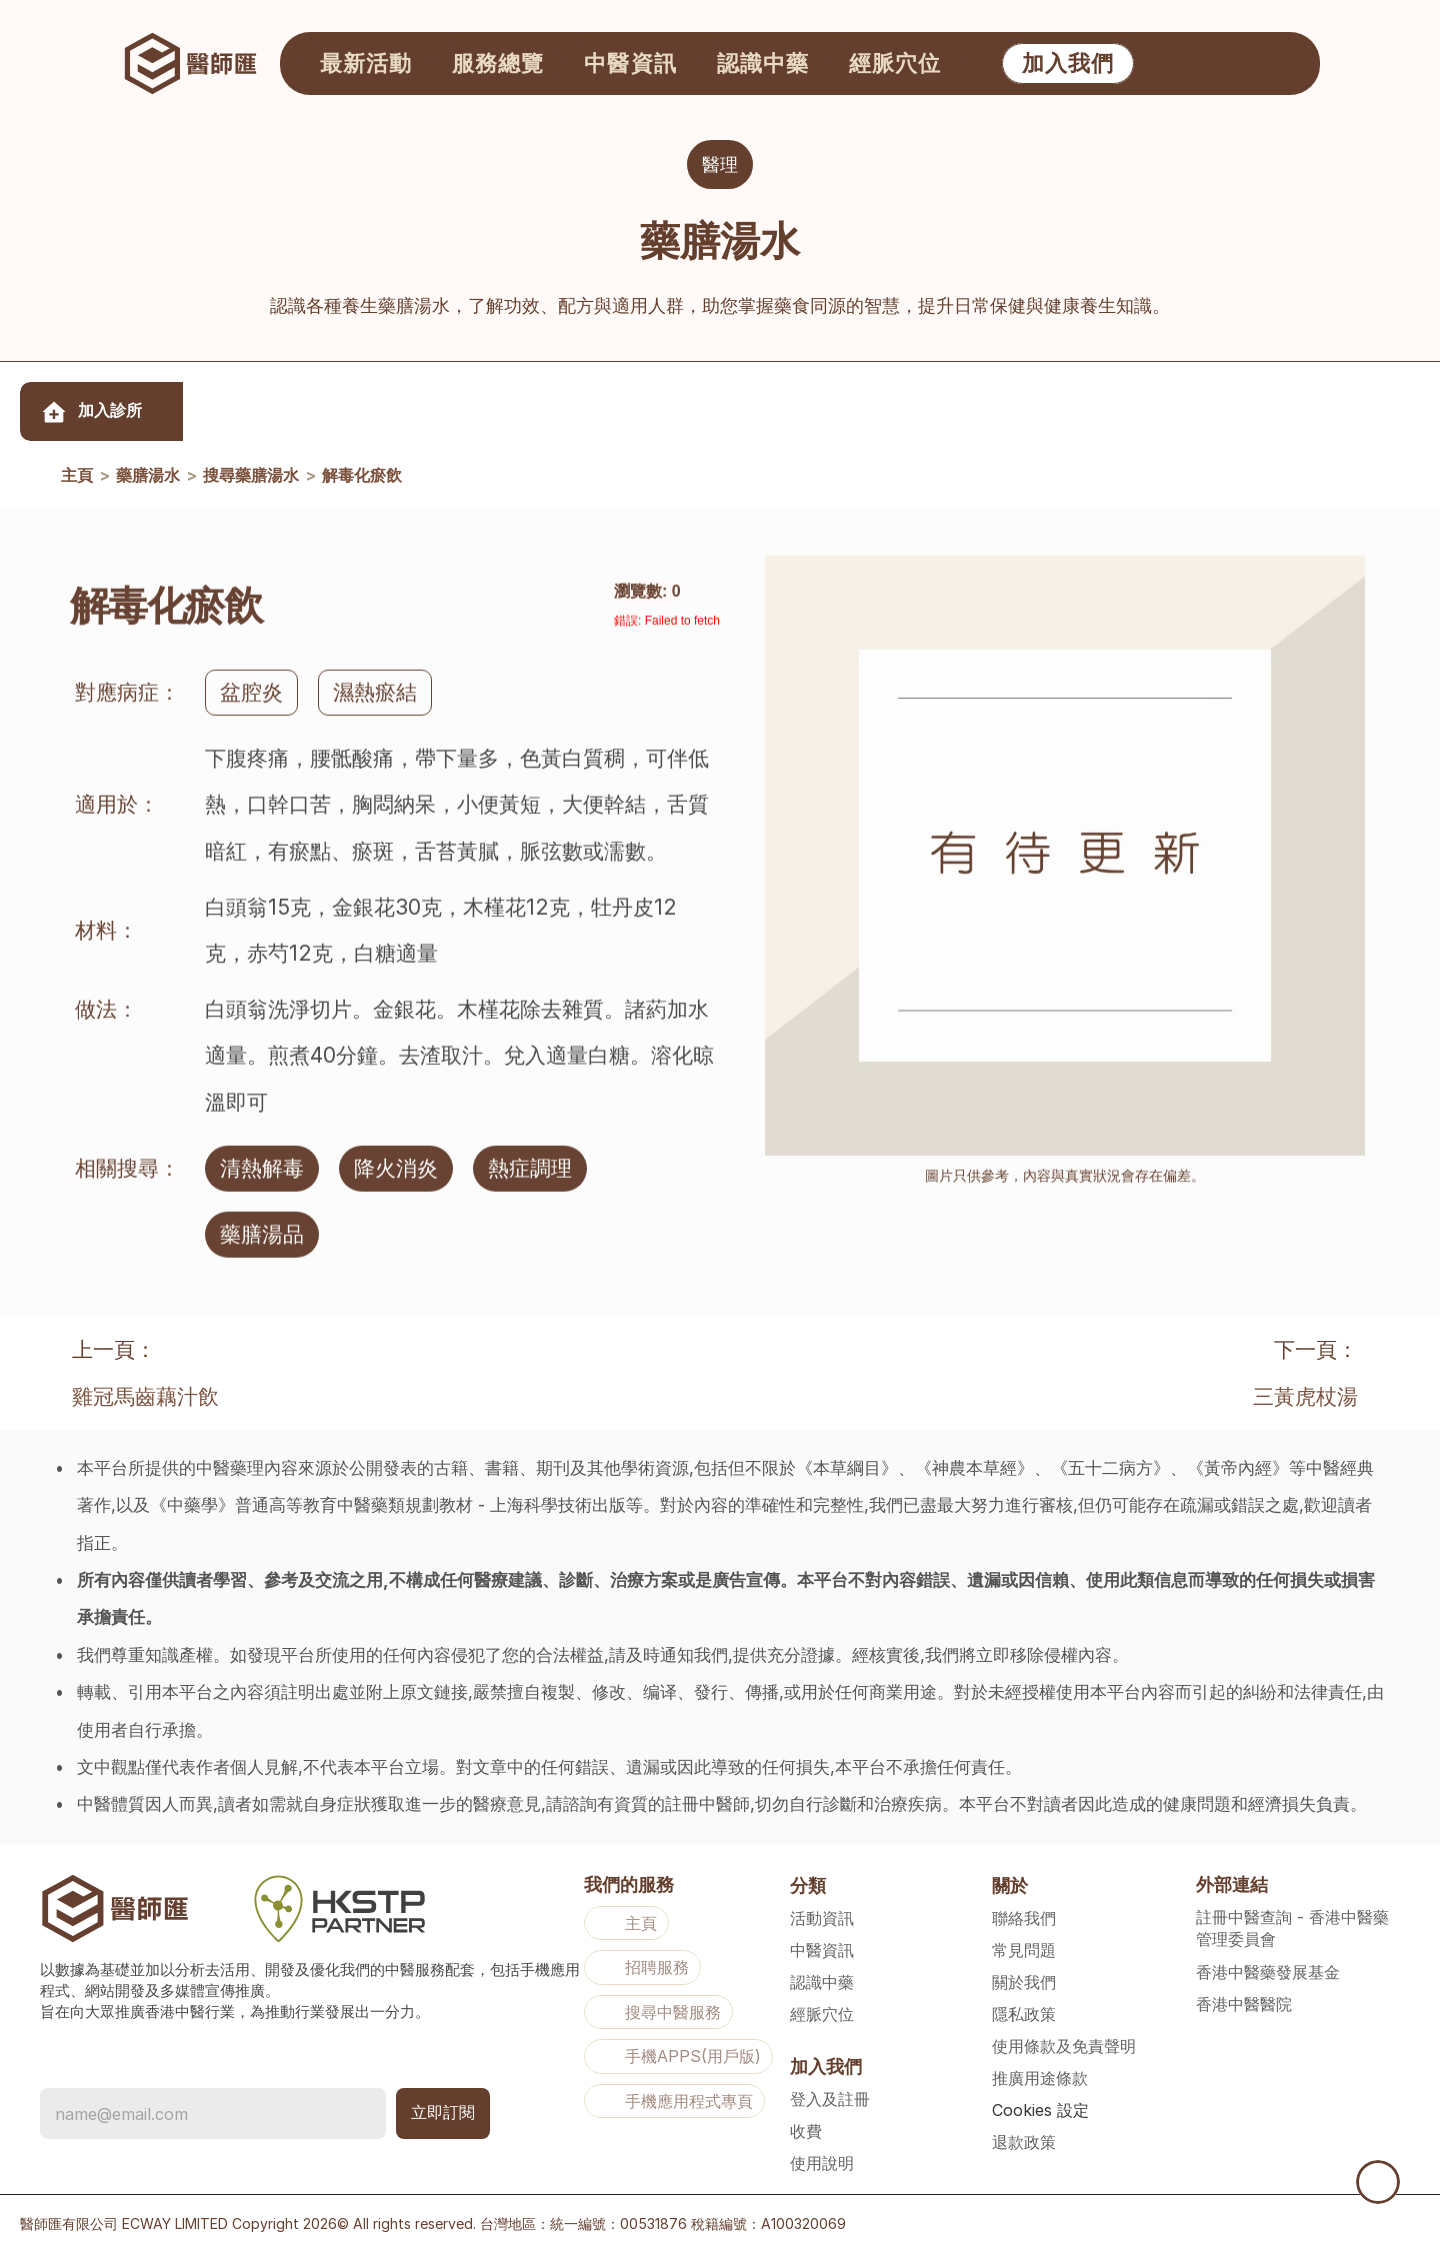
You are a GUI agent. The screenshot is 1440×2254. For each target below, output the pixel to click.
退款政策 (1024, 2142)
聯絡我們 (1024, 1918)
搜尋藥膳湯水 (251, 476)
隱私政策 (1024, 2014)
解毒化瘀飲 (362, 476)
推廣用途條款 (1040, 2078)
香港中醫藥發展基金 (1268, 1972)
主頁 (77, 476)
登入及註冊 (830, 2099)
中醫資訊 (822, 1950)
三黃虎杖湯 (1305, 1396)
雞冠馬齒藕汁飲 (145, 1396)
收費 (806, 2131)
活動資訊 (822, 1918)
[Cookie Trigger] (1040, 2110)
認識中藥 (822, 1982)
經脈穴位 (822, 2014)
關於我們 (1024, 1982)
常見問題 (1024, 1950)
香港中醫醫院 (1244, 2004)
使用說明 (822, 2163)
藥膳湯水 (148, 476)
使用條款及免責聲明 (1064, 2046)
